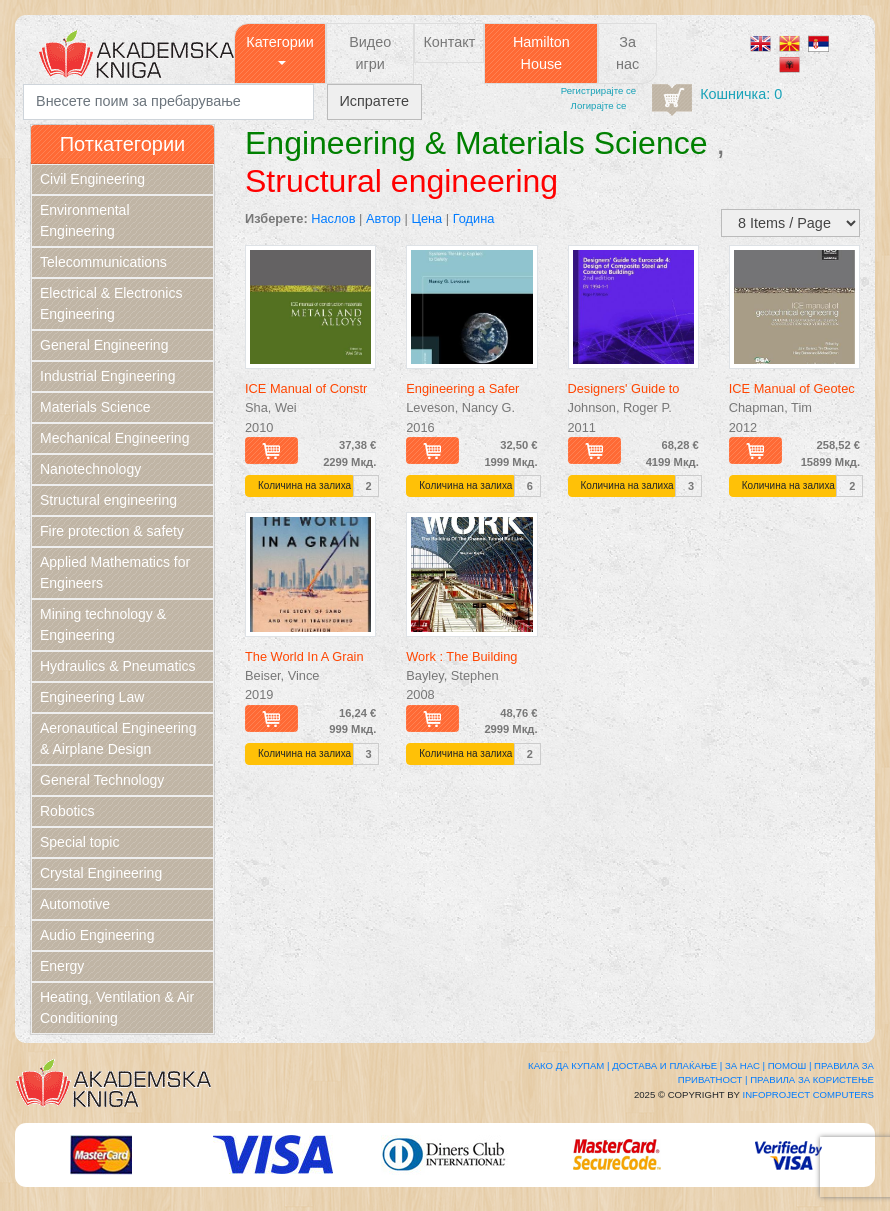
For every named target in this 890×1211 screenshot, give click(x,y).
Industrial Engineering (107, 376)
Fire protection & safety (112, 531)
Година (474, 218)
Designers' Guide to (624, 388)
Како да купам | (568, 1065)
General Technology (102, 780)
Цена (426, 218)
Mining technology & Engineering (103, 624)
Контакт (449, 42)
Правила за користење (812, 1079)
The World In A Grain (304, 656)
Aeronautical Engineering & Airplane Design (118, 738)
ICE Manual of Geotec (792, 388)
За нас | (745, 1065)
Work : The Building (461, 656)
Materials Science (95, 407)
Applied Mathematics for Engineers (115, 572)
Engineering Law (92, 697)
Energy (62, 966)
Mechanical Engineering (114, 438)
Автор (383, 218)
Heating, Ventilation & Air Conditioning (117, 1007)
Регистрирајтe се (598, 90)
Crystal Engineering (101, 873)
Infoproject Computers (808, 1094)
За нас (627, 53)
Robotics (67, 811)
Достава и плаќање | (667, 1065)
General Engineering (104, 345)
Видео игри (370, 53)
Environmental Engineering (85, 220)
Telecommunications (103, 262)
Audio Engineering (97, 935)
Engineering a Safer (462, 388)
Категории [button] (280, 42)
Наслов (333, 218)
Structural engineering (108, 500)
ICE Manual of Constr (306, 388)
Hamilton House (541, 53)
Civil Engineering (92, 179)
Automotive (75, 904)
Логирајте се (599, 105)
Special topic (79, 842)
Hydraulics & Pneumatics (118, 666)
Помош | (790, 1065)
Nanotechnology (90, 469)
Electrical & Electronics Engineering (111, 303)
